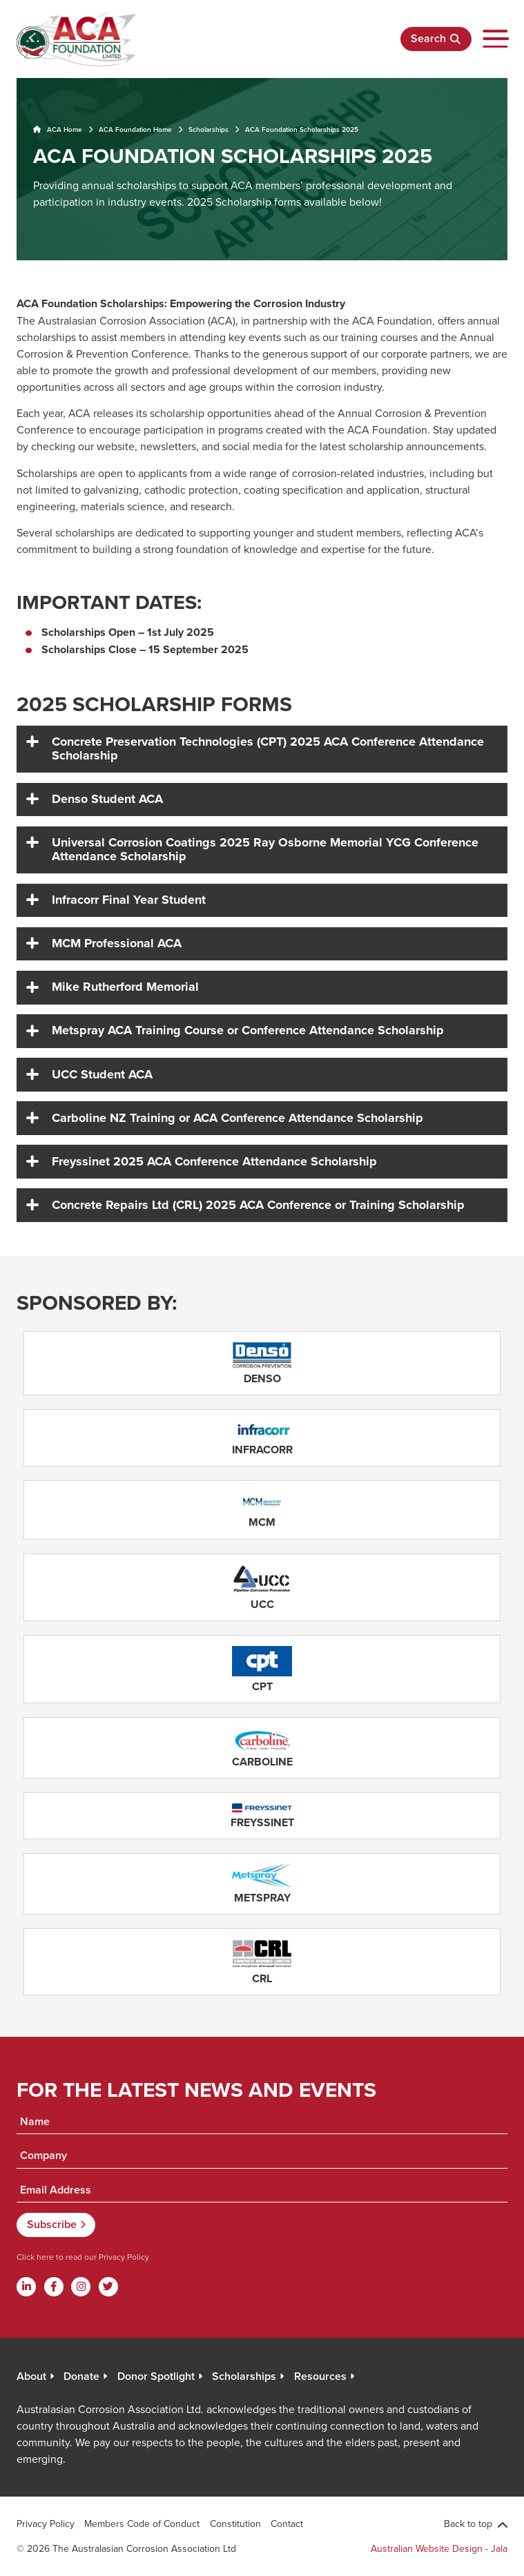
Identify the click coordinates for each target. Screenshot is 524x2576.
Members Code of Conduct (142, 2524)
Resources (320, 2376)
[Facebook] (54, 2286)
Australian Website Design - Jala (439, 2548)
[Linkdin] (26, 2286)
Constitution (235, 2524)
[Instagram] (80, 2286)
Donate (81, 2376)
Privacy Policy (123, 2257)
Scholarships (208, 129)
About (31, 2376)
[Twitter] (108, 2286)
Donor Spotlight (156, 2376)
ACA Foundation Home (135, 129)
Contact (287, 2524)
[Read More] (262, 1363)
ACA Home (57, 129)
